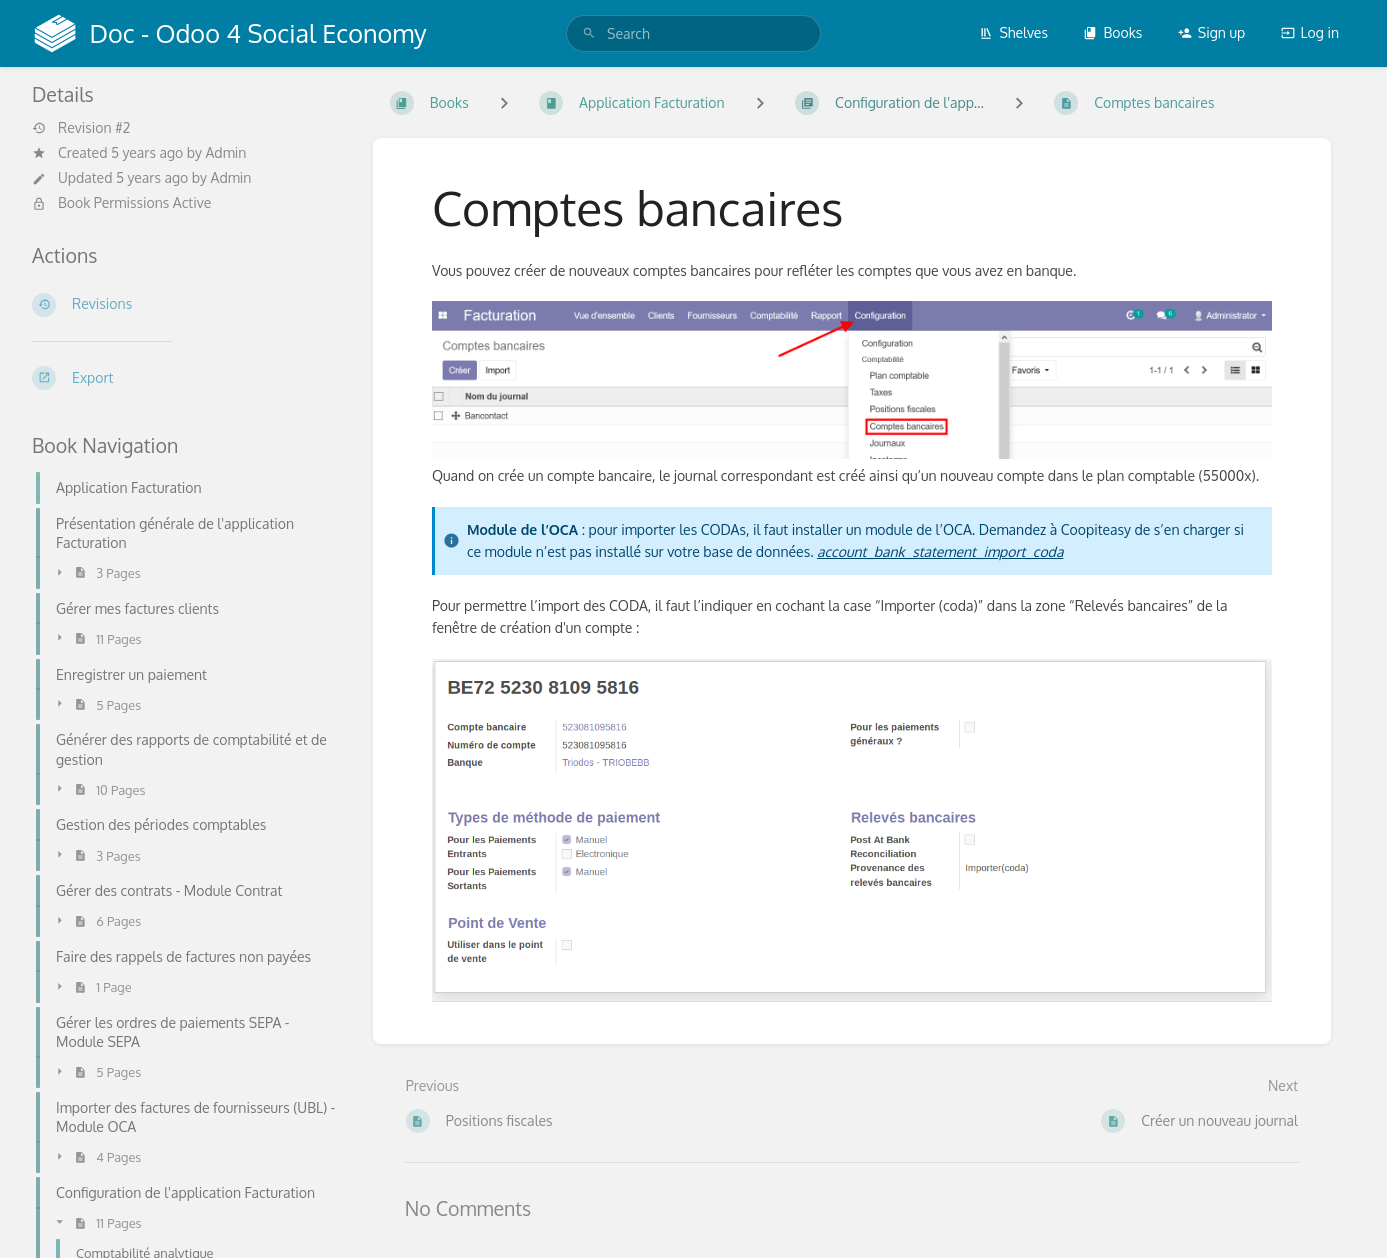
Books (1112, 32)
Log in (1310, 32)
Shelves (1013, 32)
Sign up (1211, 32)
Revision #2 (81, 128)
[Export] (186, 378)
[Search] (589, 33)
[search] (693, 33)
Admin (225, 152)
